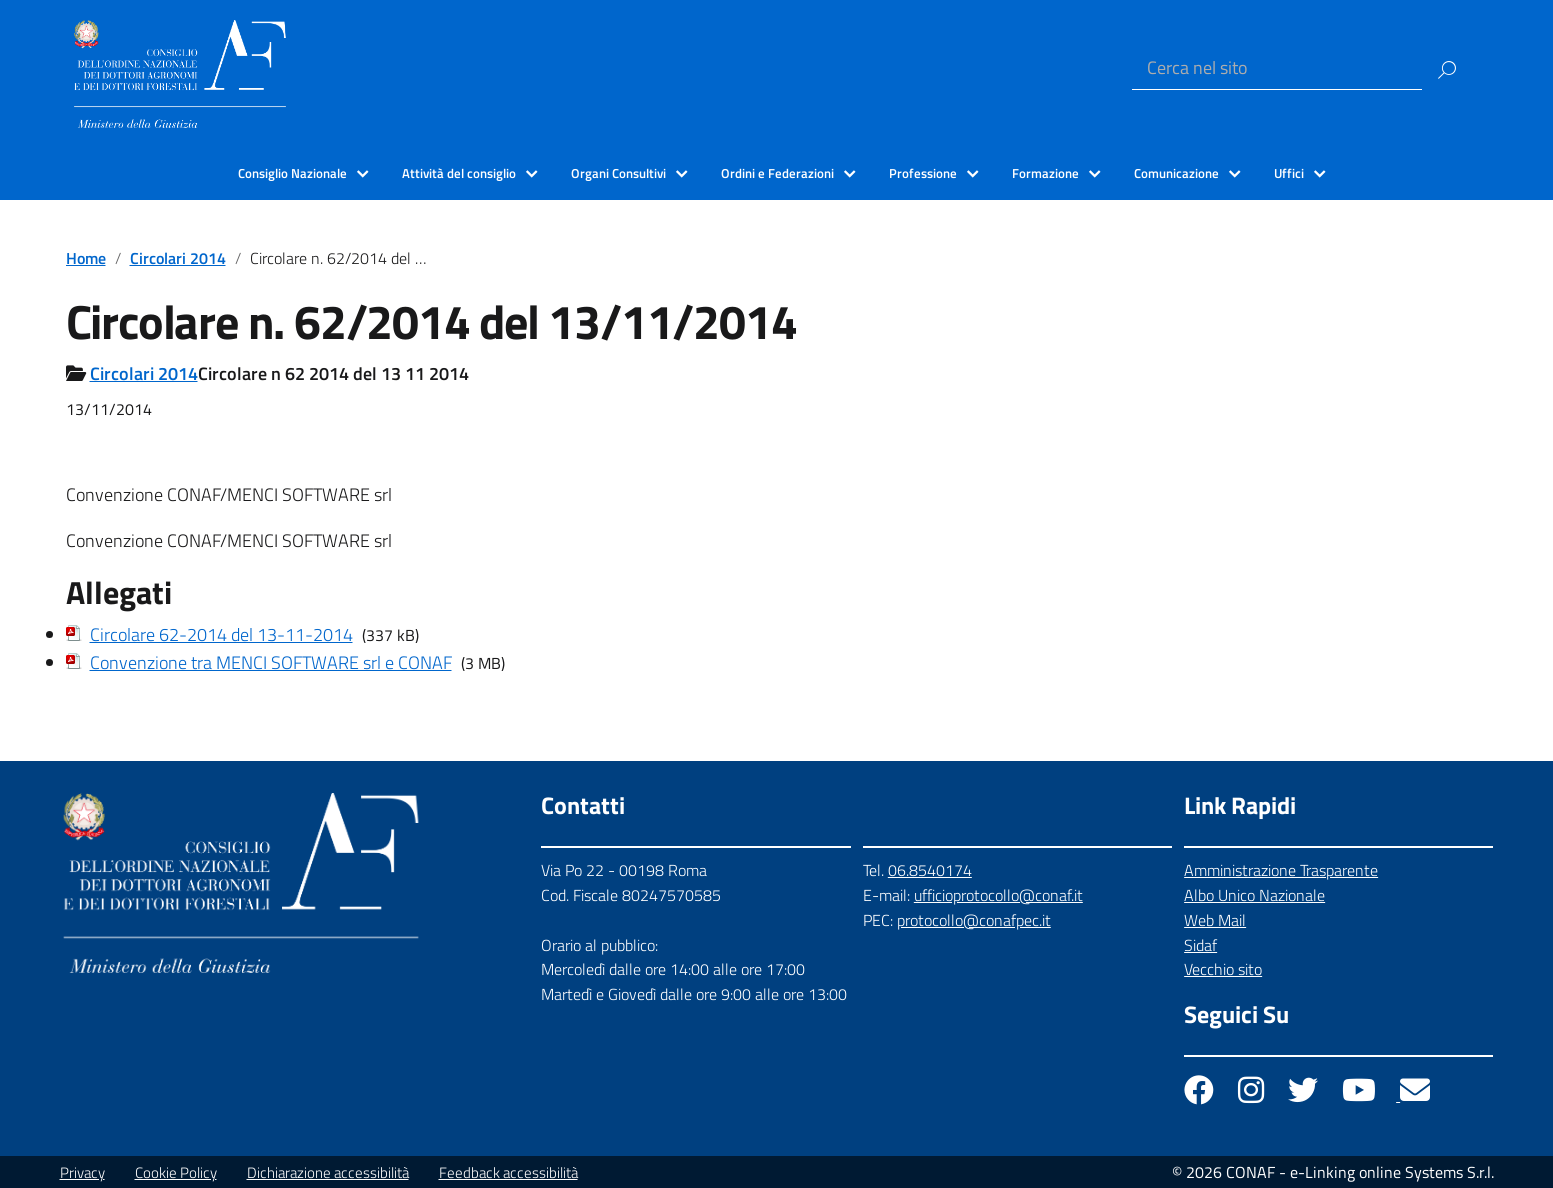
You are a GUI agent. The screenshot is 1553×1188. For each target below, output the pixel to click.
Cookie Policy (176, 1172)
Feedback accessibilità (508, 1172)
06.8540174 (930, 870)
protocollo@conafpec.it (974, 920)
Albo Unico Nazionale (1254, 895)
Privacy (82, 1172)
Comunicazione (1176, 173)
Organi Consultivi (618, 173)
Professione (923, 173)
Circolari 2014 (178, 258)
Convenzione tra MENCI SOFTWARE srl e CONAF (271, 662)
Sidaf (1200, 945)
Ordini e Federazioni (777, 173)
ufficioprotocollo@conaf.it (998, 895)
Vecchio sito (1223, 969)
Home (86, 258)
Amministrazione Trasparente (1281, 870)
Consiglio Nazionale (292, 173)
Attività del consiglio (459, 173)
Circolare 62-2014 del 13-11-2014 (221, 634)
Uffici (1289, 173)
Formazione (1045, 173)
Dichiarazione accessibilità (328, 1172)
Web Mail (1215, 920)
